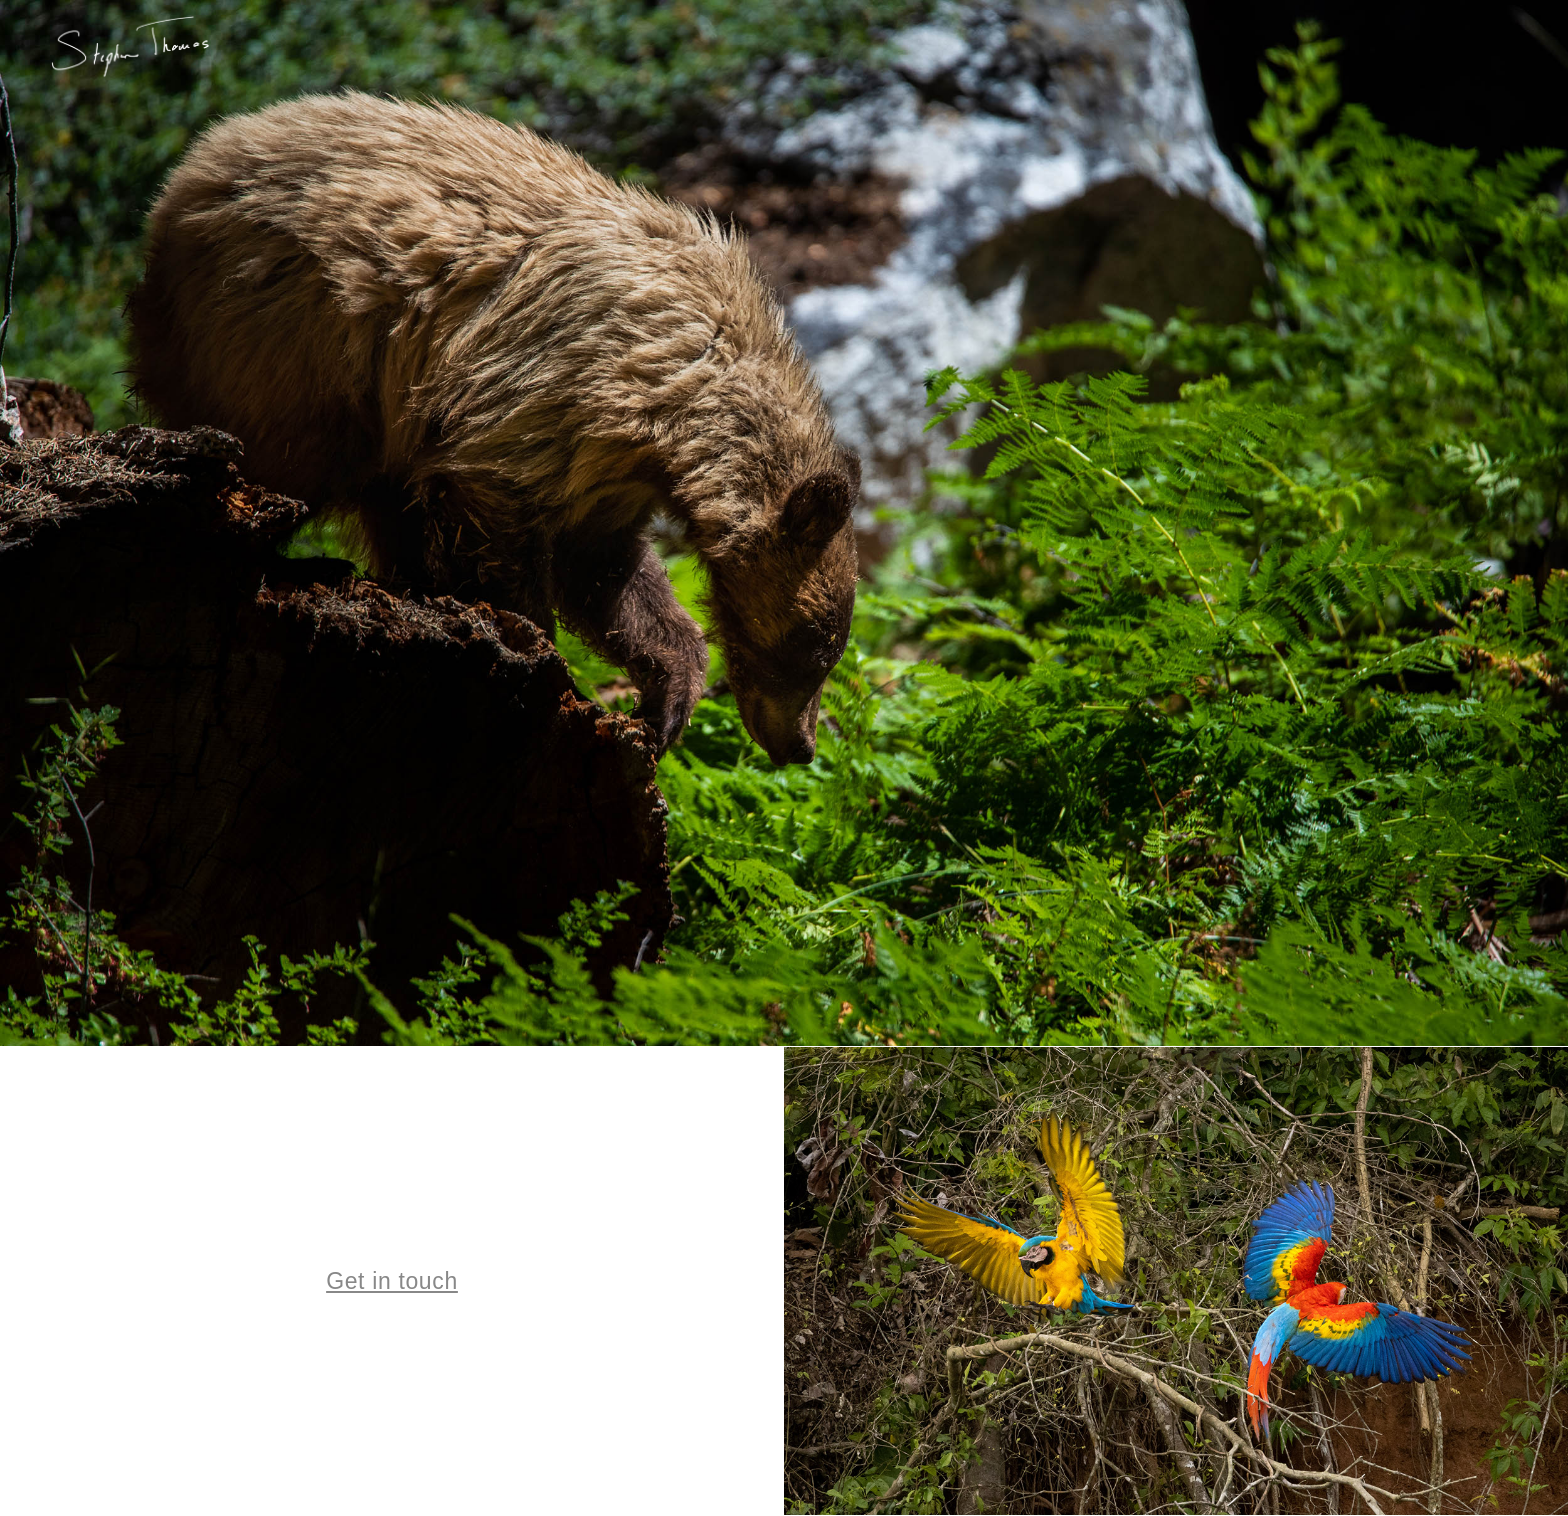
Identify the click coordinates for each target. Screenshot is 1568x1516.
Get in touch (392, 1281)
